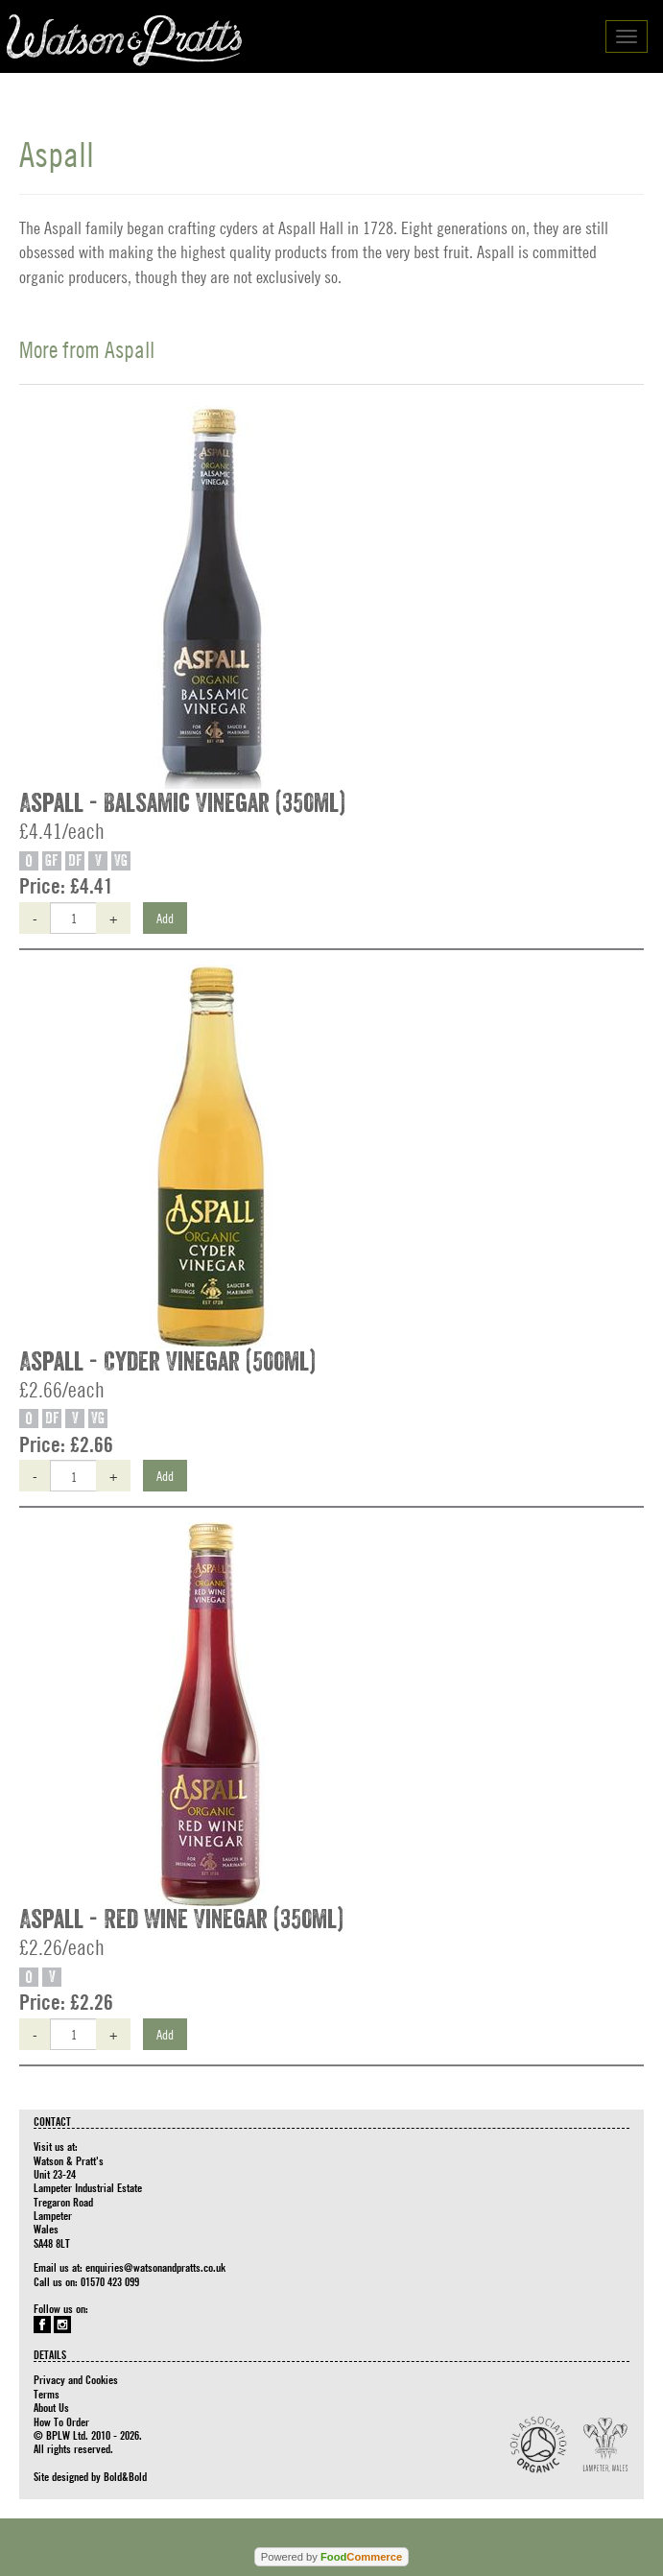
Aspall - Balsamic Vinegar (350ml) (182, 803)
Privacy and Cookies (76, 2379)
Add (165, 917)
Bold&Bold (125, 2476)
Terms (46, 2393)
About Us (51, 2407)
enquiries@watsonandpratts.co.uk (155, 2267)
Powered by (331, 2557)
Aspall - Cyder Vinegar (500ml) (167, 1361)
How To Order (61, 2421)
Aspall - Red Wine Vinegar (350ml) (181, 1919)
